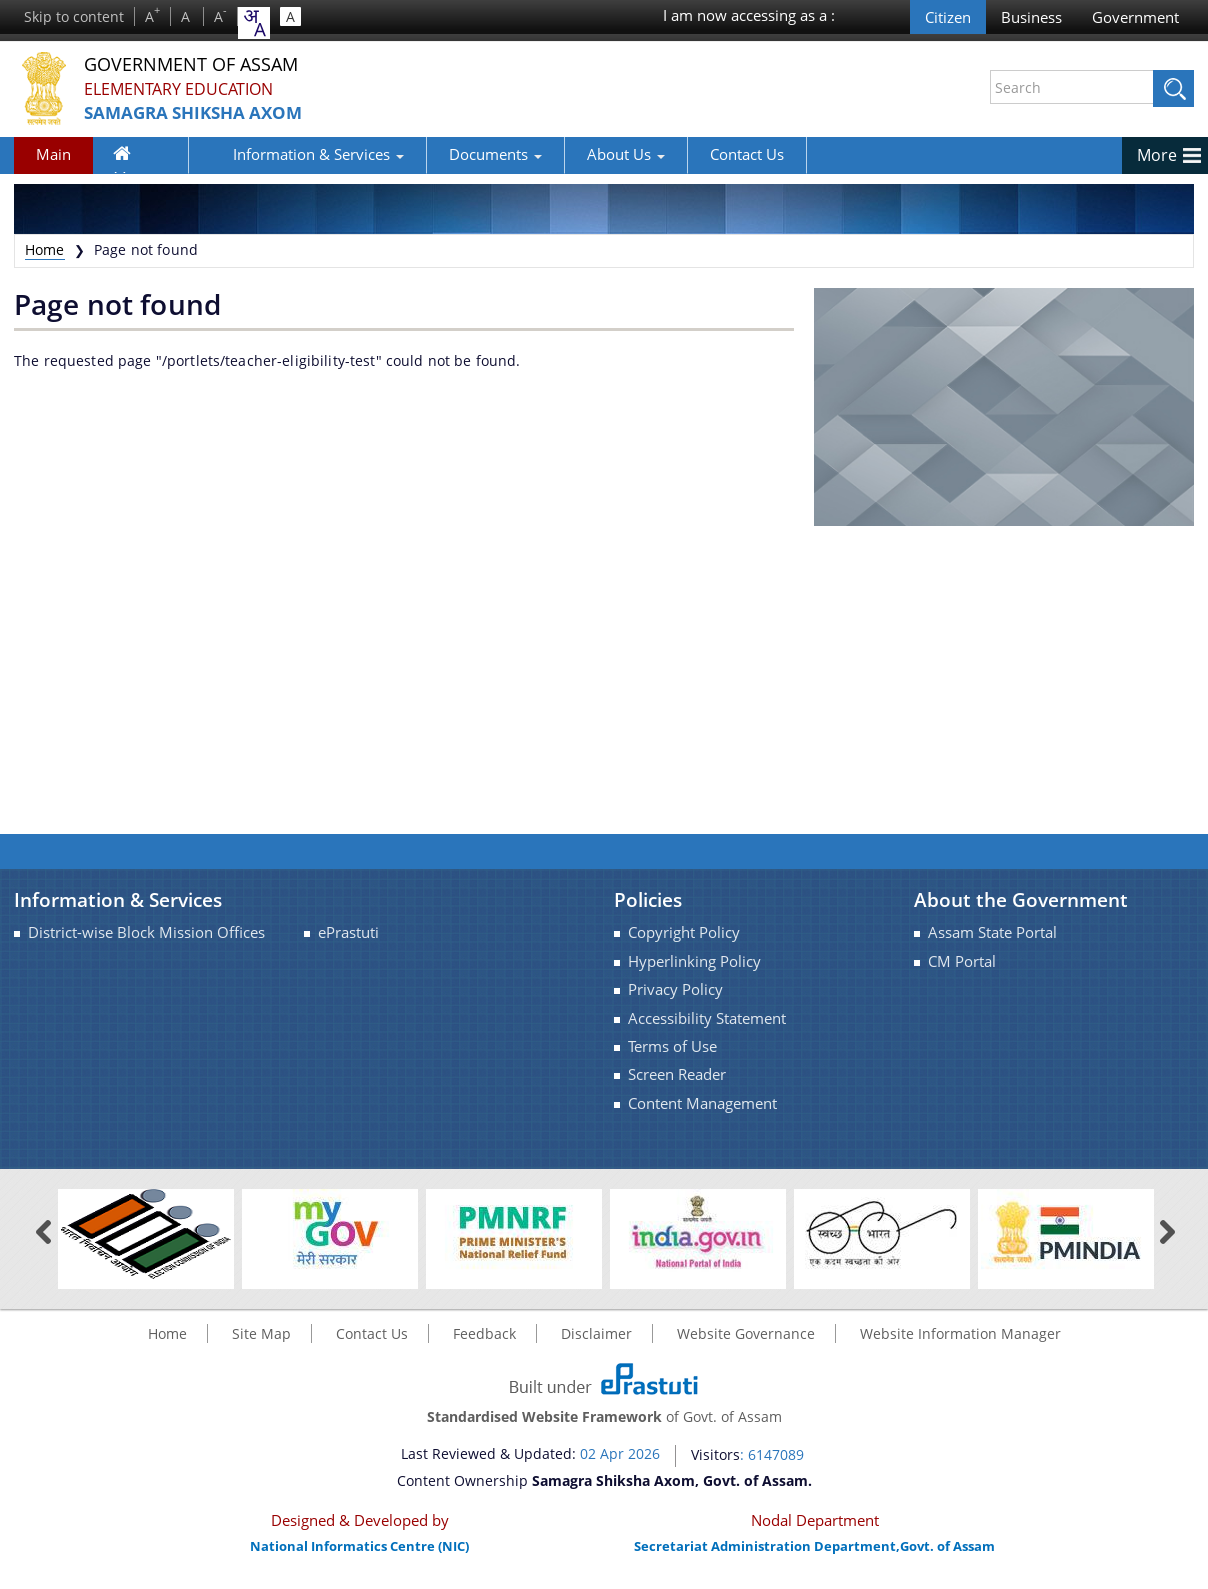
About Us (571, 154)
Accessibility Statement (707, 1018)
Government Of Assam (215, 64)
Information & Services (263, 154)
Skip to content (74, 16)
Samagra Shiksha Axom (212, 113)
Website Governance (746, 1333)
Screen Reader (677, 1074)
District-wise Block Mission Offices (146, 932)
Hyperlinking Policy (694, 961)
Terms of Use (672, 1046)
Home (134, 158)
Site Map (261, 1333)
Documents (440, 154)
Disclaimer (596, 1333)
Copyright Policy (684, 932)
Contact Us (692, 154)
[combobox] (254, 23)
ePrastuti (348, 932)
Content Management (702, 1103)
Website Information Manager (960, 1333)
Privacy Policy (675, 989)
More (1157, 155)
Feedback (484, 1333)
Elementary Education (190, 89)
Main (53, 154)
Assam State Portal (992, 932)
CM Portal (962, 961)
